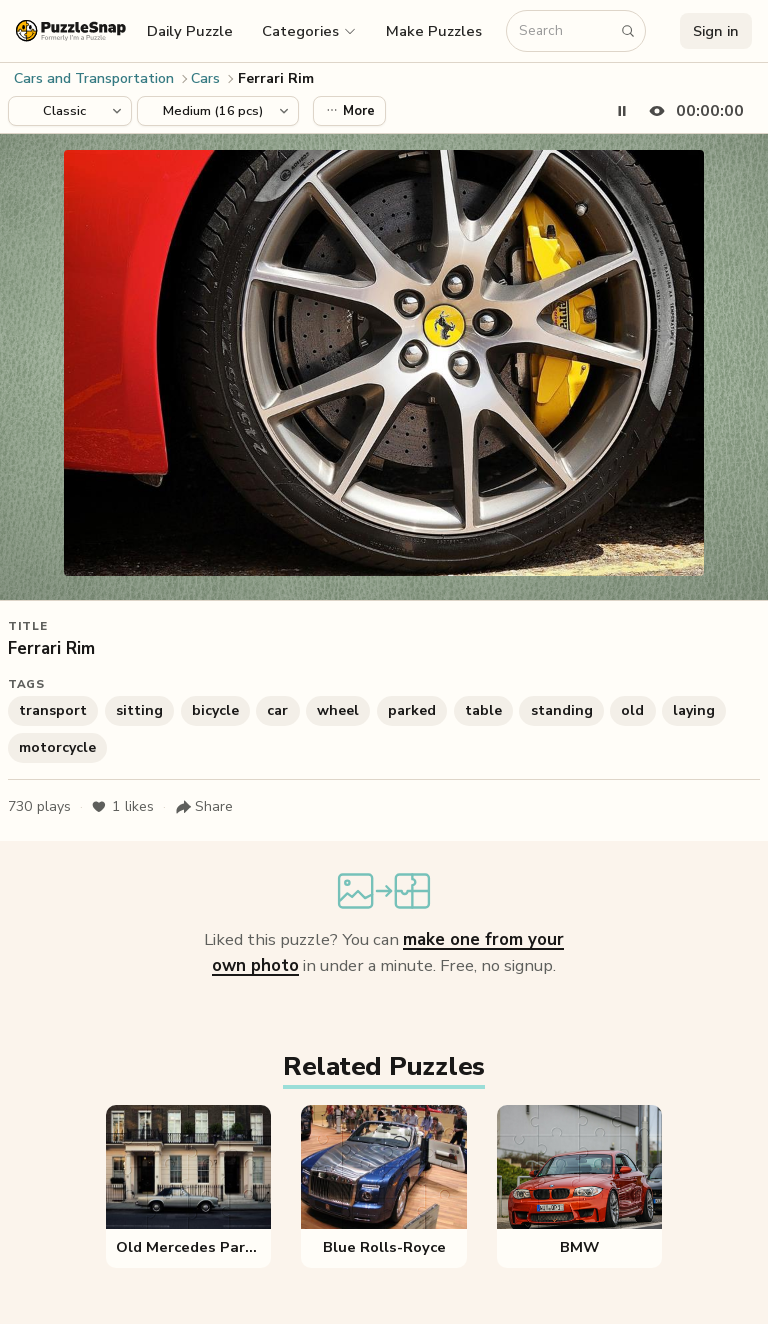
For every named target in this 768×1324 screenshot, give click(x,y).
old (632, 710)
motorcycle (57, 747)
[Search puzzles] (566, 31)
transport (53, 710)
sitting (139, 710)
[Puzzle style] (70, 111)
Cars (205, 78)
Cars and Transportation (94, 78)
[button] (310, 31)
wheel (338, 710)
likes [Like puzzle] (122, 807)
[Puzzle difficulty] (218, 111)
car (277, 710)
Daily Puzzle (190, 31)
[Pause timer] (622, 111)
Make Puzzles (434, 31)
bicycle (215, 710)
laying (694, 710)
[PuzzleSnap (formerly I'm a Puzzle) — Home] (71, 30)
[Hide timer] (692, 111)
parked (412, 710)
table (483, 710)
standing (562, 710)
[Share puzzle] (204, 807)
